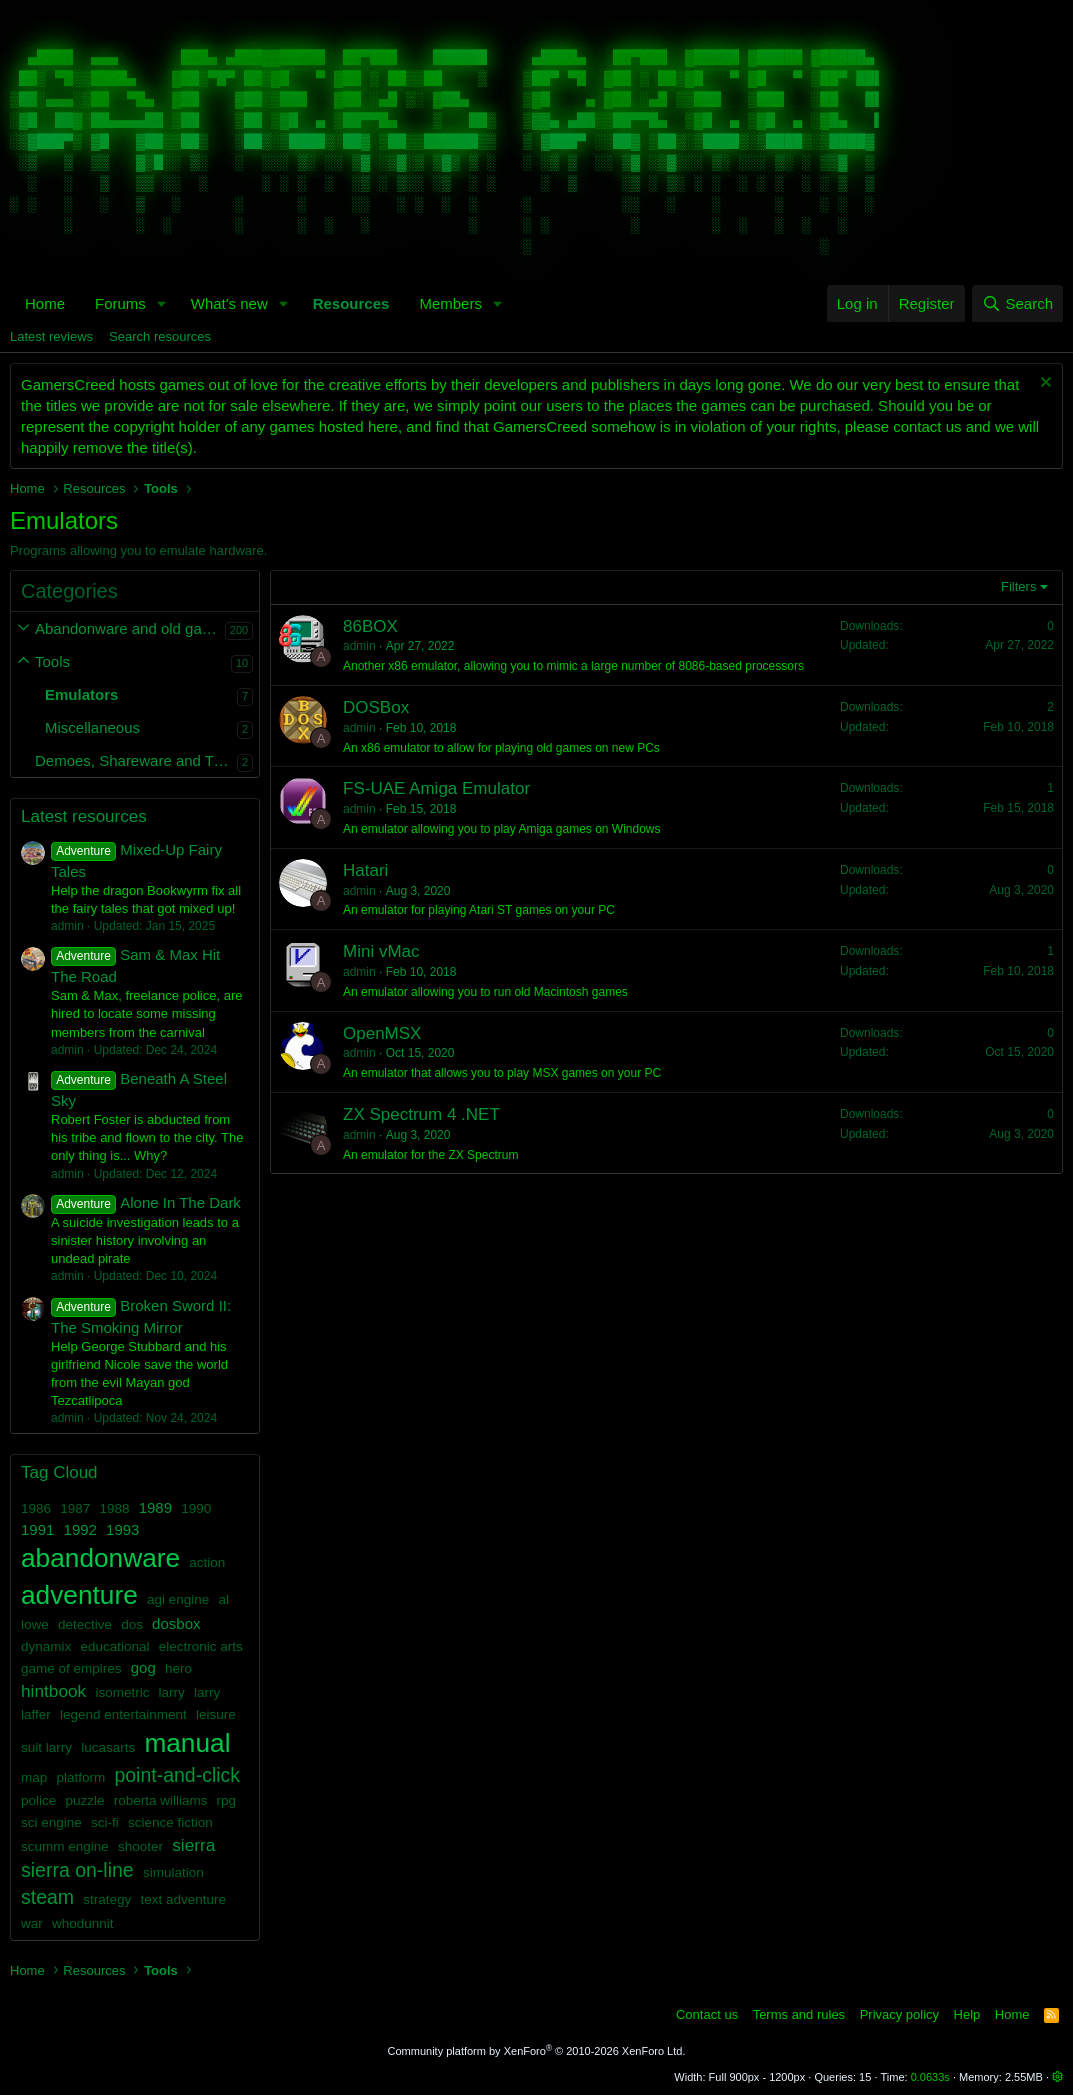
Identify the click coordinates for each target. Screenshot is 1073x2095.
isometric (122, 1692)
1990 (196, 1508)
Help (967, 2014)
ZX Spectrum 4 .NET (421, 1114)
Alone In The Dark (146, 1202)
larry (172, 1692)
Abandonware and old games (130, 628)
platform (80, 1777)
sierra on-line (77, 1870)
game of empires (71, 1668)
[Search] (1017, 303)
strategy (107, 1899)
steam (47, 1897)
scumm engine (65, 1846)
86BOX (370, 626)
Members (450, 303)
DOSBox (376, 707)
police (38, 1800)
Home (45, 303)
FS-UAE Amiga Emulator (436, 788)
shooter (140, 1846)
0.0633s (930, 2077)
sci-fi (105, 1822)
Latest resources (84, 816)
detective (85, 1624)
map (34, 1777)
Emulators (81, 694)
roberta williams (161, 1800)
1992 (80, 1529)
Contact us (707, 2014)
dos (132, 1624)
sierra (193, 1845)
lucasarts (108, 1747)
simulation (173, 1872)
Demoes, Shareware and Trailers (136, 760)
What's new (229, 303)
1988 (114, 1508)
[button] (162, 303)
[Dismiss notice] (1043, 384)
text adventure (183, 1899)
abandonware (100, 1558)
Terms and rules (799, 2014)
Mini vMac (381, 951)
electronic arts (201, 1646)
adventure (79, 1595)
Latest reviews (51, 336)
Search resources (160, 336)
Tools (52, 661)
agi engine (178, 1599)
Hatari (365, 870)
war (32, 1923)
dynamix (46, 1646)
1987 (75, 1508)
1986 (36, 1508)
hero (178, 1668)
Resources (351, 303)
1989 (155, 1507)
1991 (37, 1529)
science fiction (170, 1822)
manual (187, 1743)
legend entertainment (123, 1714)
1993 (122, 1529)
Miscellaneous (92, 727)
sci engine (51, 1822)
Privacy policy (899, 2014)
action (207, 1562)
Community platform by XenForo (537, 2051)
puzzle (84, 1800)
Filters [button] (1018, 586)
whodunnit (83, 1923)
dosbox (176, 1623)
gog (143, 1667)
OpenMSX (382, 1033)
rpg (227, 1800)
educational (114, 1646)
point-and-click (177, 1775)
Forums (120, 303)
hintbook (53, 1691)
